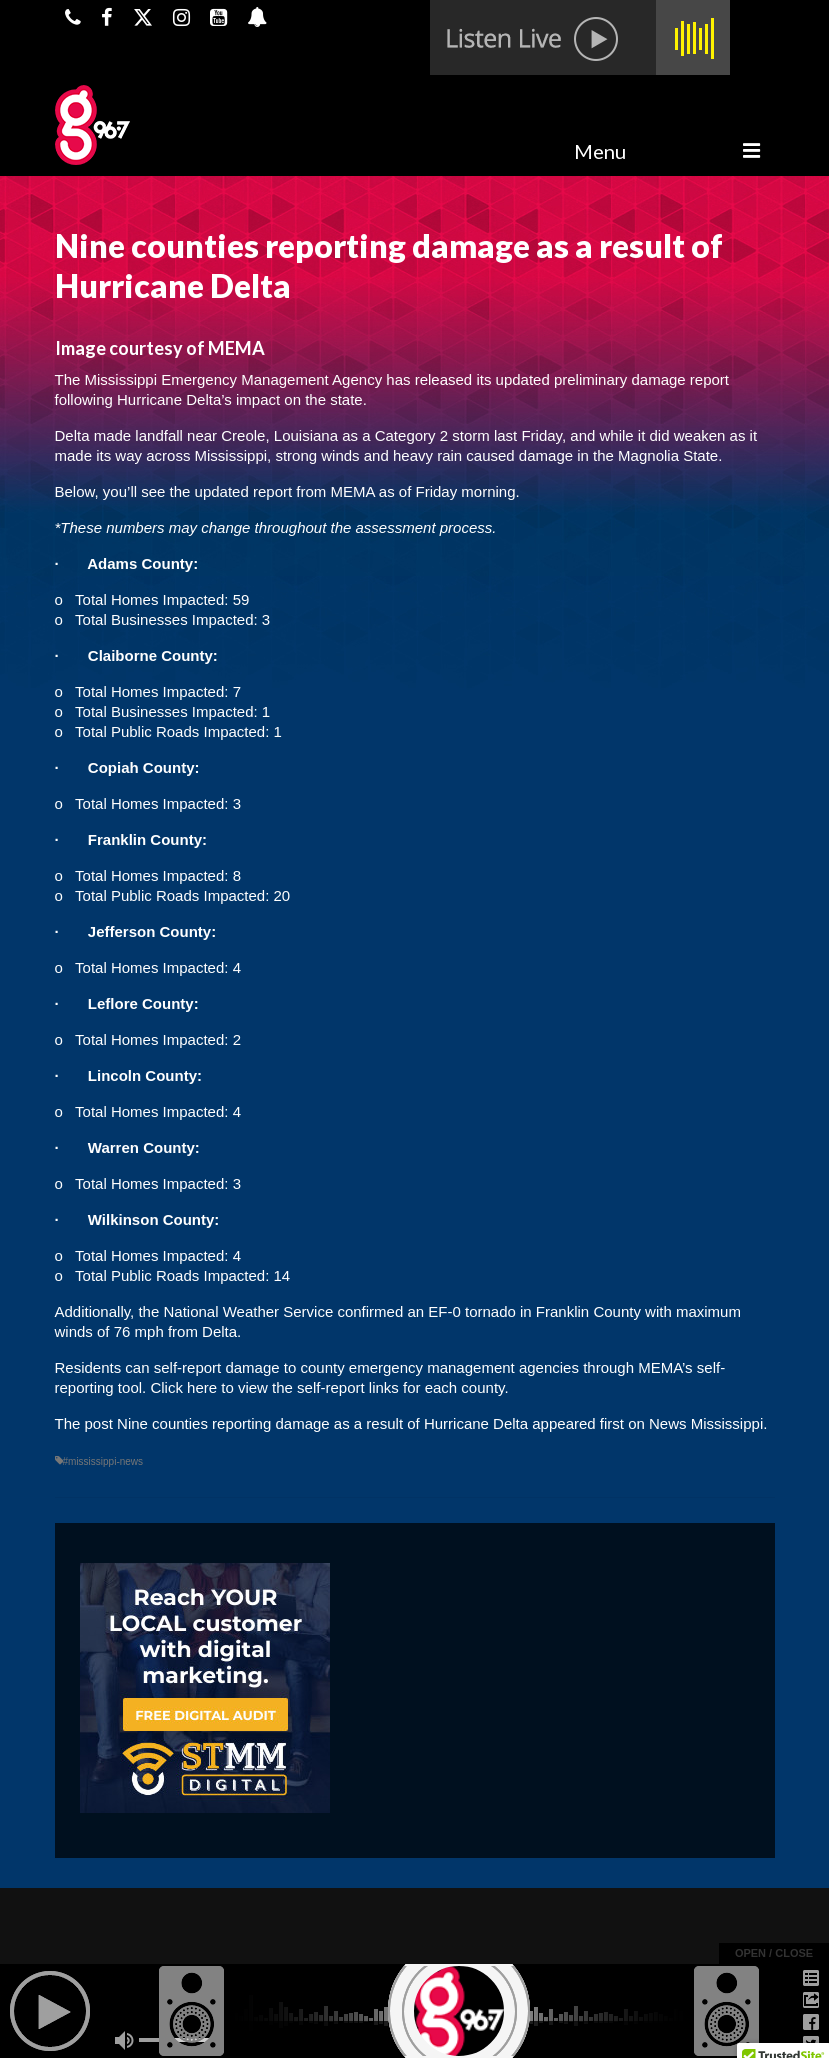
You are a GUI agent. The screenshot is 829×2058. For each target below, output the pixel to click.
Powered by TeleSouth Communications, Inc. (247, 2024)
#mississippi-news (103, 1461)
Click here (183, 1387)
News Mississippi (706, 1423)
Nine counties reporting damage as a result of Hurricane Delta (322, 1423)
